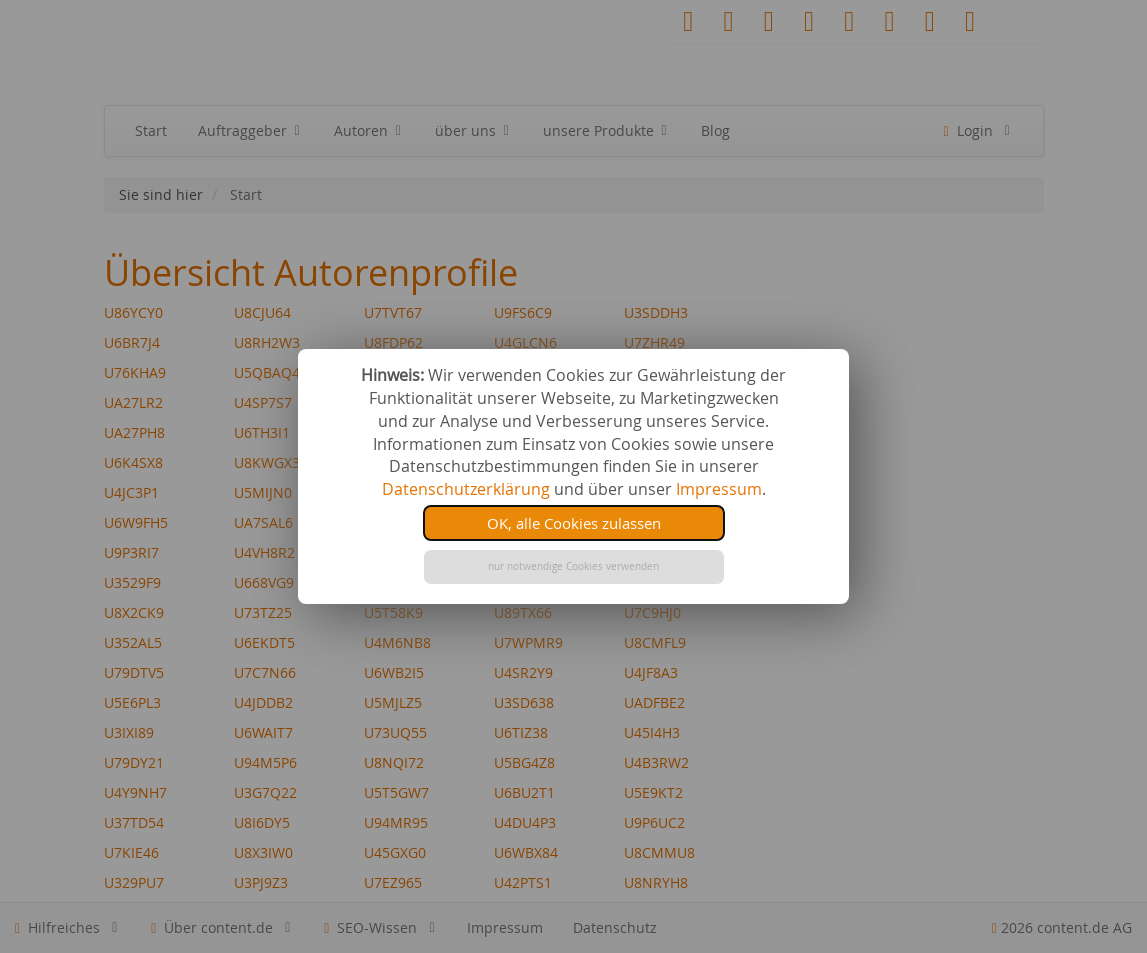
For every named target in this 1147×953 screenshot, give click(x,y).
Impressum (719, 489)
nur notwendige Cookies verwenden (573, 566)
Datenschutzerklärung (466, 489)
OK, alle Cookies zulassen (574, 523)
